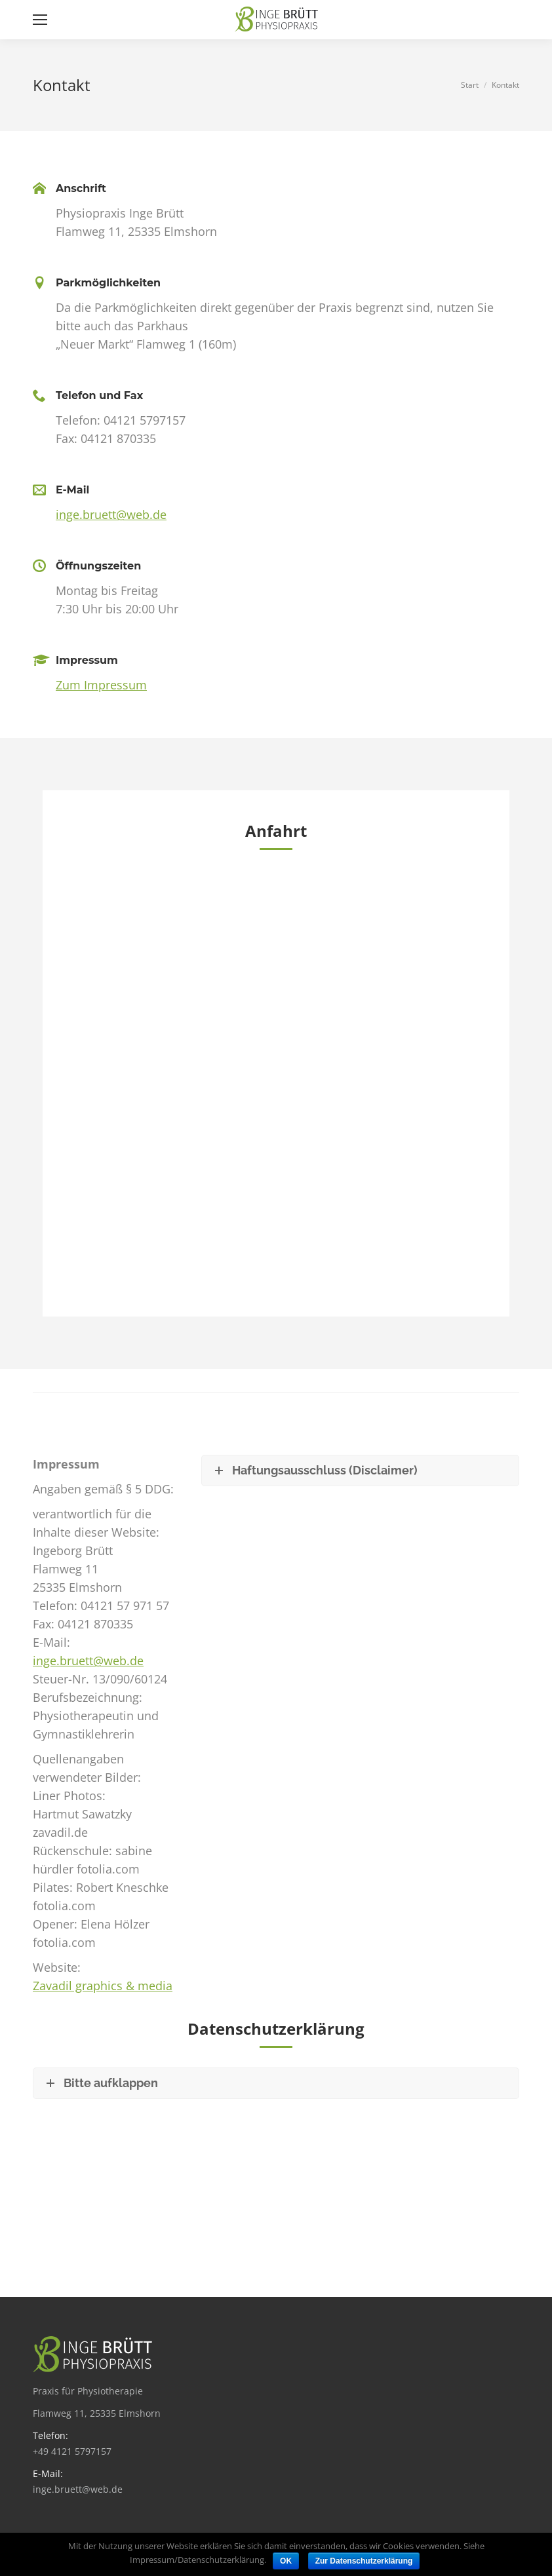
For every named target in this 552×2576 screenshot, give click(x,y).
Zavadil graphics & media (102, 1985)
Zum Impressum (101, 685)
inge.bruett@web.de (111, 514)
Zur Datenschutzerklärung (364, 2561)
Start (470, 84)
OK (286, 2561)
